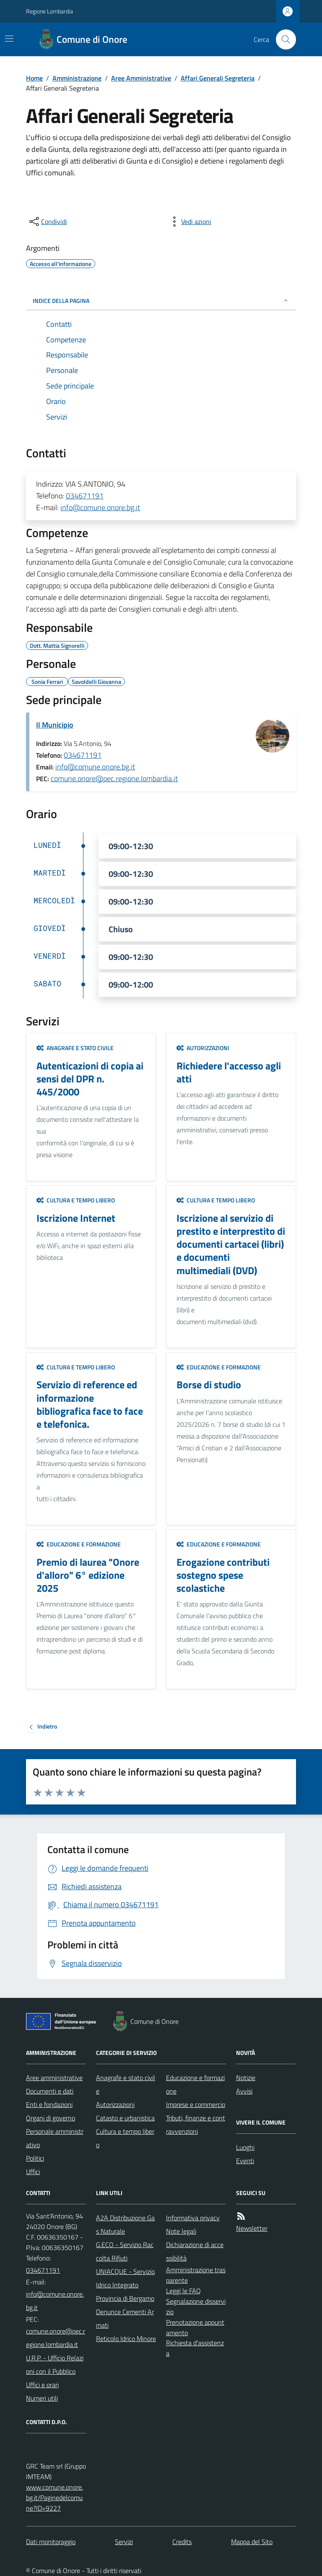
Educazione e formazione (219, 1367)
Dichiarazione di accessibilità (194, 2251)
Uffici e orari (42, 2385)
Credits (182, 2542)
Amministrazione (76, 78)
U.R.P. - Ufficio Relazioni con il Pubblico (54, 2364)
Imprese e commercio (195, 2104)
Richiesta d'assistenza (195, 2348)
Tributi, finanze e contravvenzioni (195, 2124)
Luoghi (245, 2147)
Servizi (124, 2542)
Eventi (245, 2161)
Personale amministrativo (54, 2138)
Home (34, 78)
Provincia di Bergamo (125, 2298)
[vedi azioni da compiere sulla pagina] (189, 221)
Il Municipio (54, 724)
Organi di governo (50, 2118)
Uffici (33, 2172)
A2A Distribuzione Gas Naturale (125, 2224)
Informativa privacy (193, 2218)
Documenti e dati (49, 2091)
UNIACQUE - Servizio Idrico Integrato (125, 2278)
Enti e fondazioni (49, 2104)
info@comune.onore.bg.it (100, 507)
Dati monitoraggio (50, 2542)
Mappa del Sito (252, 2542)
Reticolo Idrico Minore (126, 2339)
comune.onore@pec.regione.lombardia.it (114, 778)
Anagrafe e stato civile (75, 1047)
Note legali (181, 2231)
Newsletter (251, 2228)
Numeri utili (42, 2398)
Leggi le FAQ (183, 2291)
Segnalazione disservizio (196, 2306)
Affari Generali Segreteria (217, 78)
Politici (35, 2158)
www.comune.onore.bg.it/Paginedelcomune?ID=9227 (54, 2497)
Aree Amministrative (141, 78)
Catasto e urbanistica (125, 2118)
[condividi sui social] (47, 221)
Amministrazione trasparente (196, 2275)
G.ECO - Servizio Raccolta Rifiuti (124, 2251)
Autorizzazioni (203, 1047)
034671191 (85, 495)
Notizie (245, 2078)
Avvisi (244, 2091)
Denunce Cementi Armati (125, 2318)
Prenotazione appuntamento (195, 2327)
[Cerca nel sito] (282, 39)
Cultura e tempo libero (75, 1200)
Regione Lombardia (49, 11)
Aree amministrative (54, 2078)
